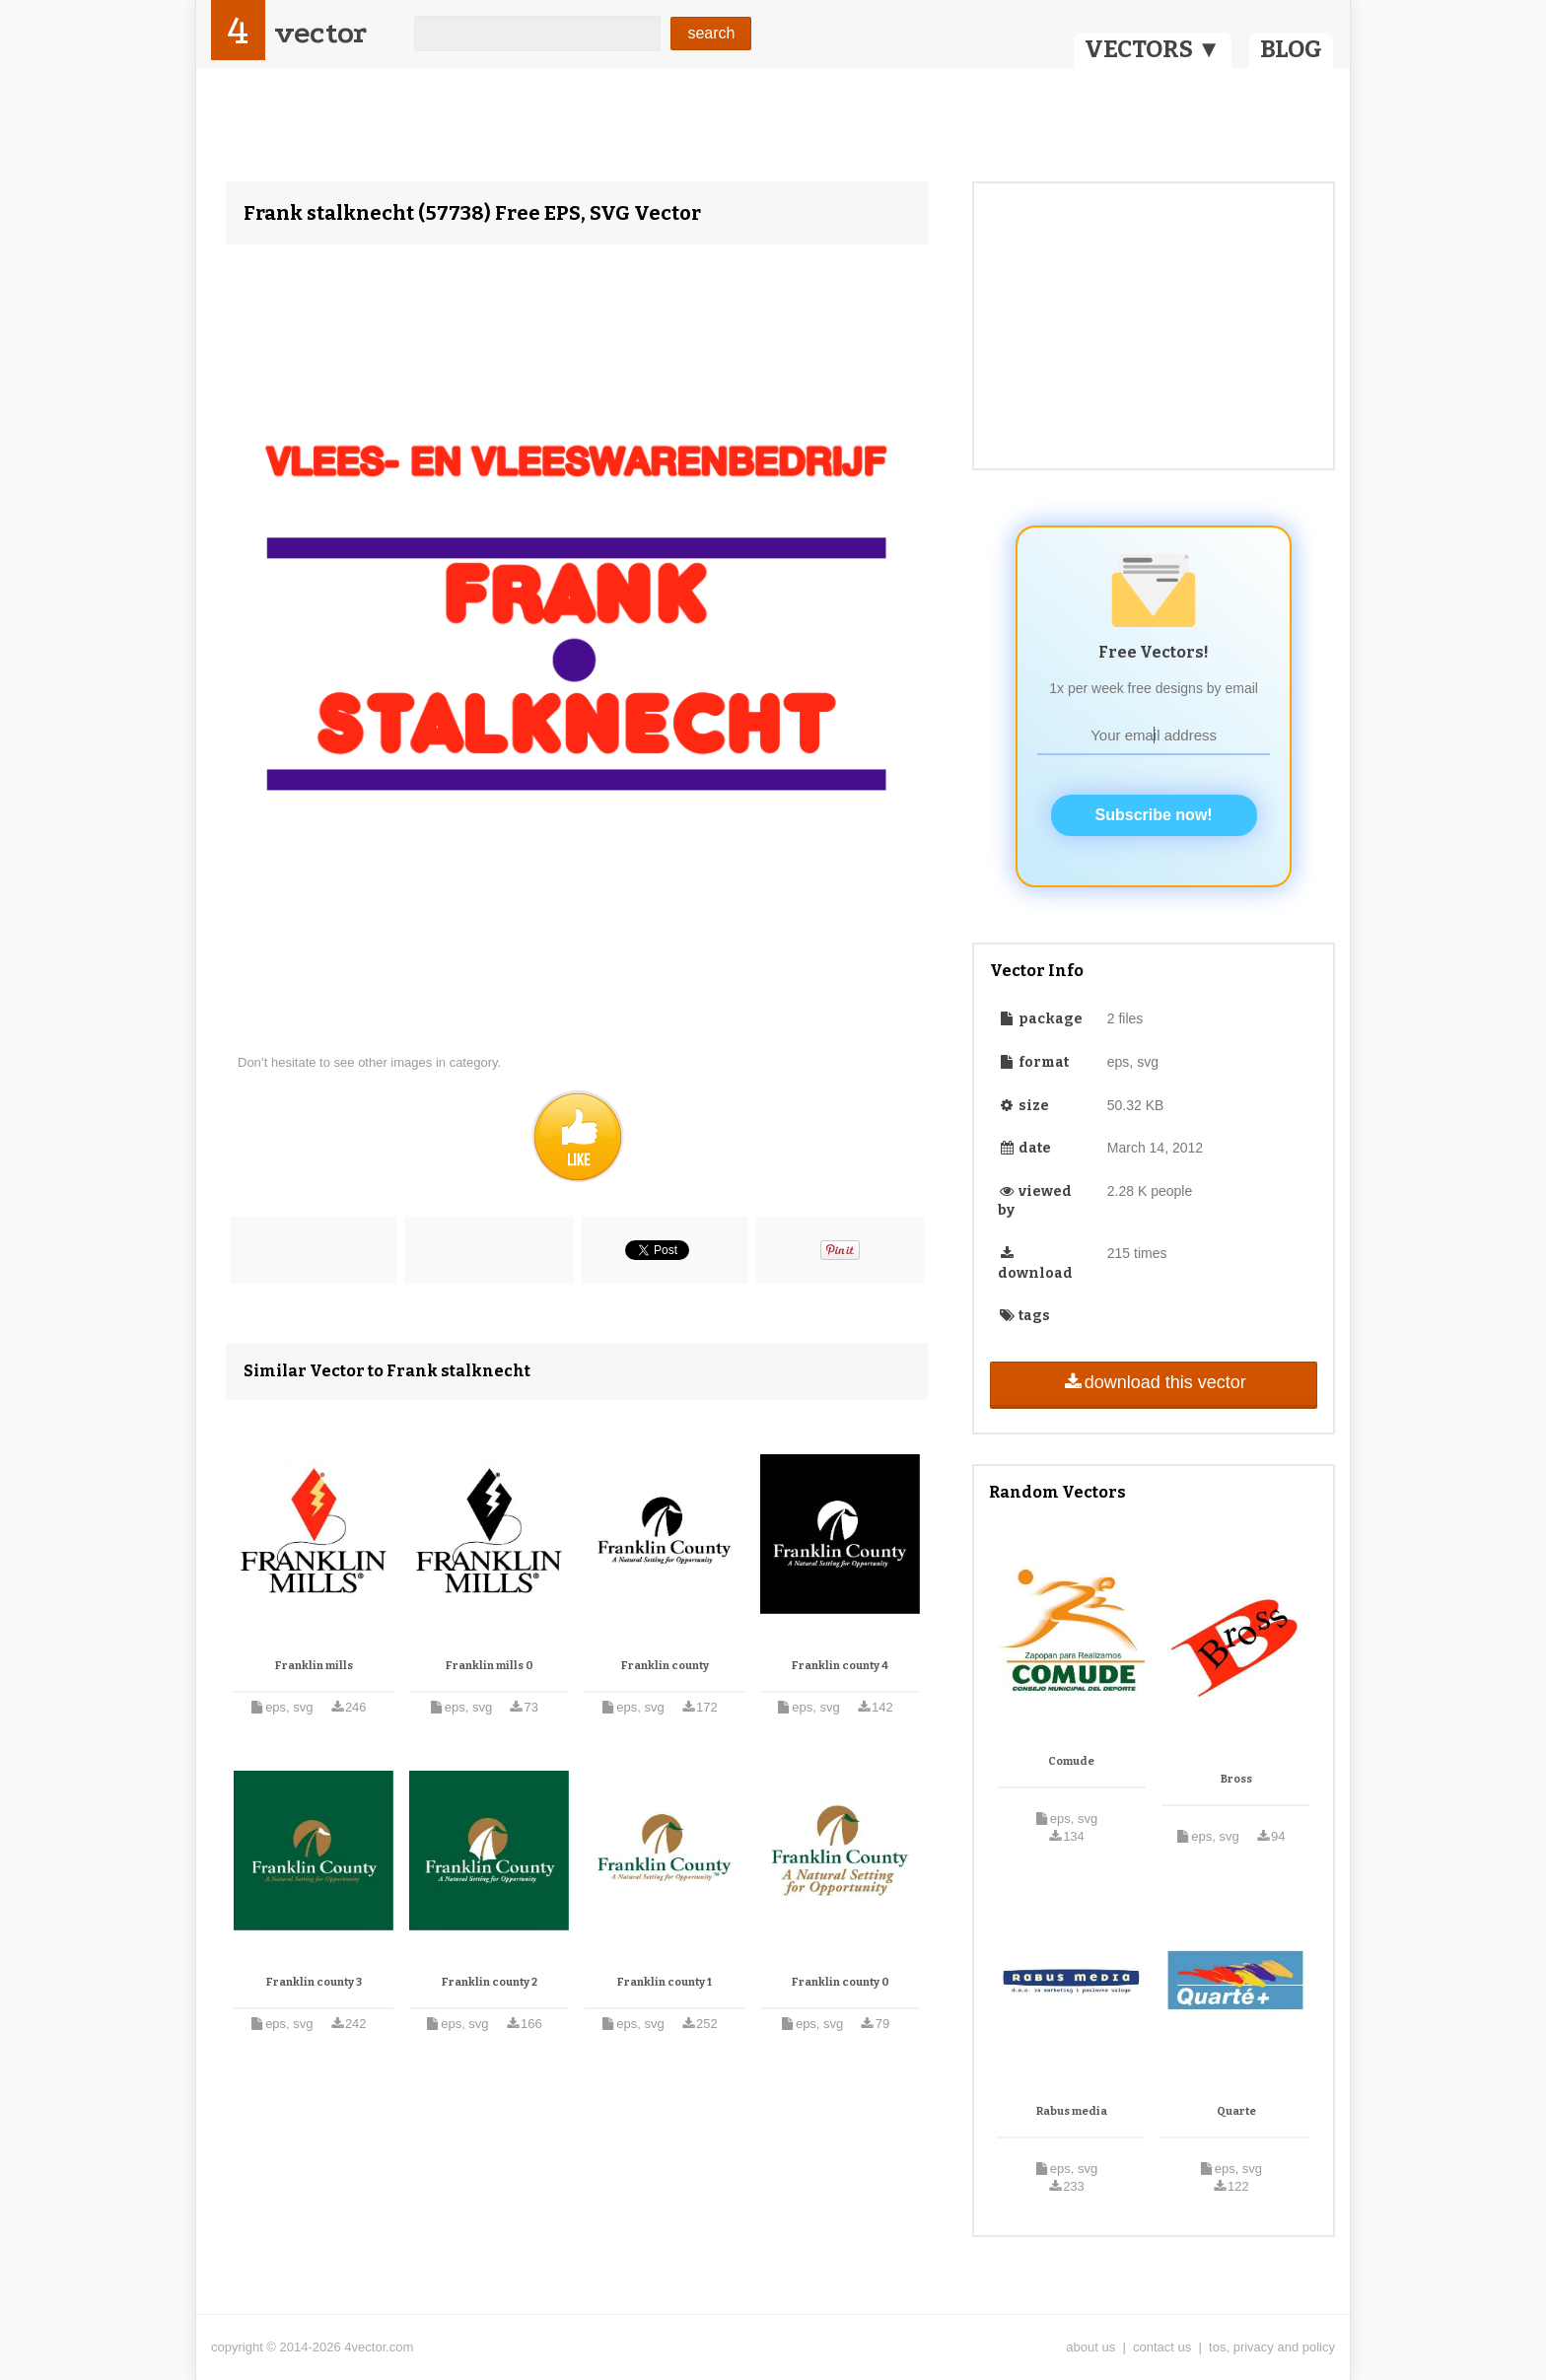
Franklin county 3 (314, 1982)
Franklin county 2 (489, 1982)
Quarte (1236, 2111)
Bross (1236, 1779)
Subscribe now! (1154, 814)
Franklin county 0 (840, 1982)
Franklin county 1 (664, 1982)
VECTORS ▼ (1153, 49)
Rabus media (1071, 2111)
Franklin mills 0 (489, 1665)
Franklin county (665, 1665)
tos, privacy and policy (1272, 2347)
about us (1090, 2347)
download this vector (1153, 1382)
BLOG (1291, 49)
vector (320, 33)
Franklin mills (314, 1665)
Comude (1071, 1761)
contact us (1162, 2347)
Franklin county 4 (840, 1665)
